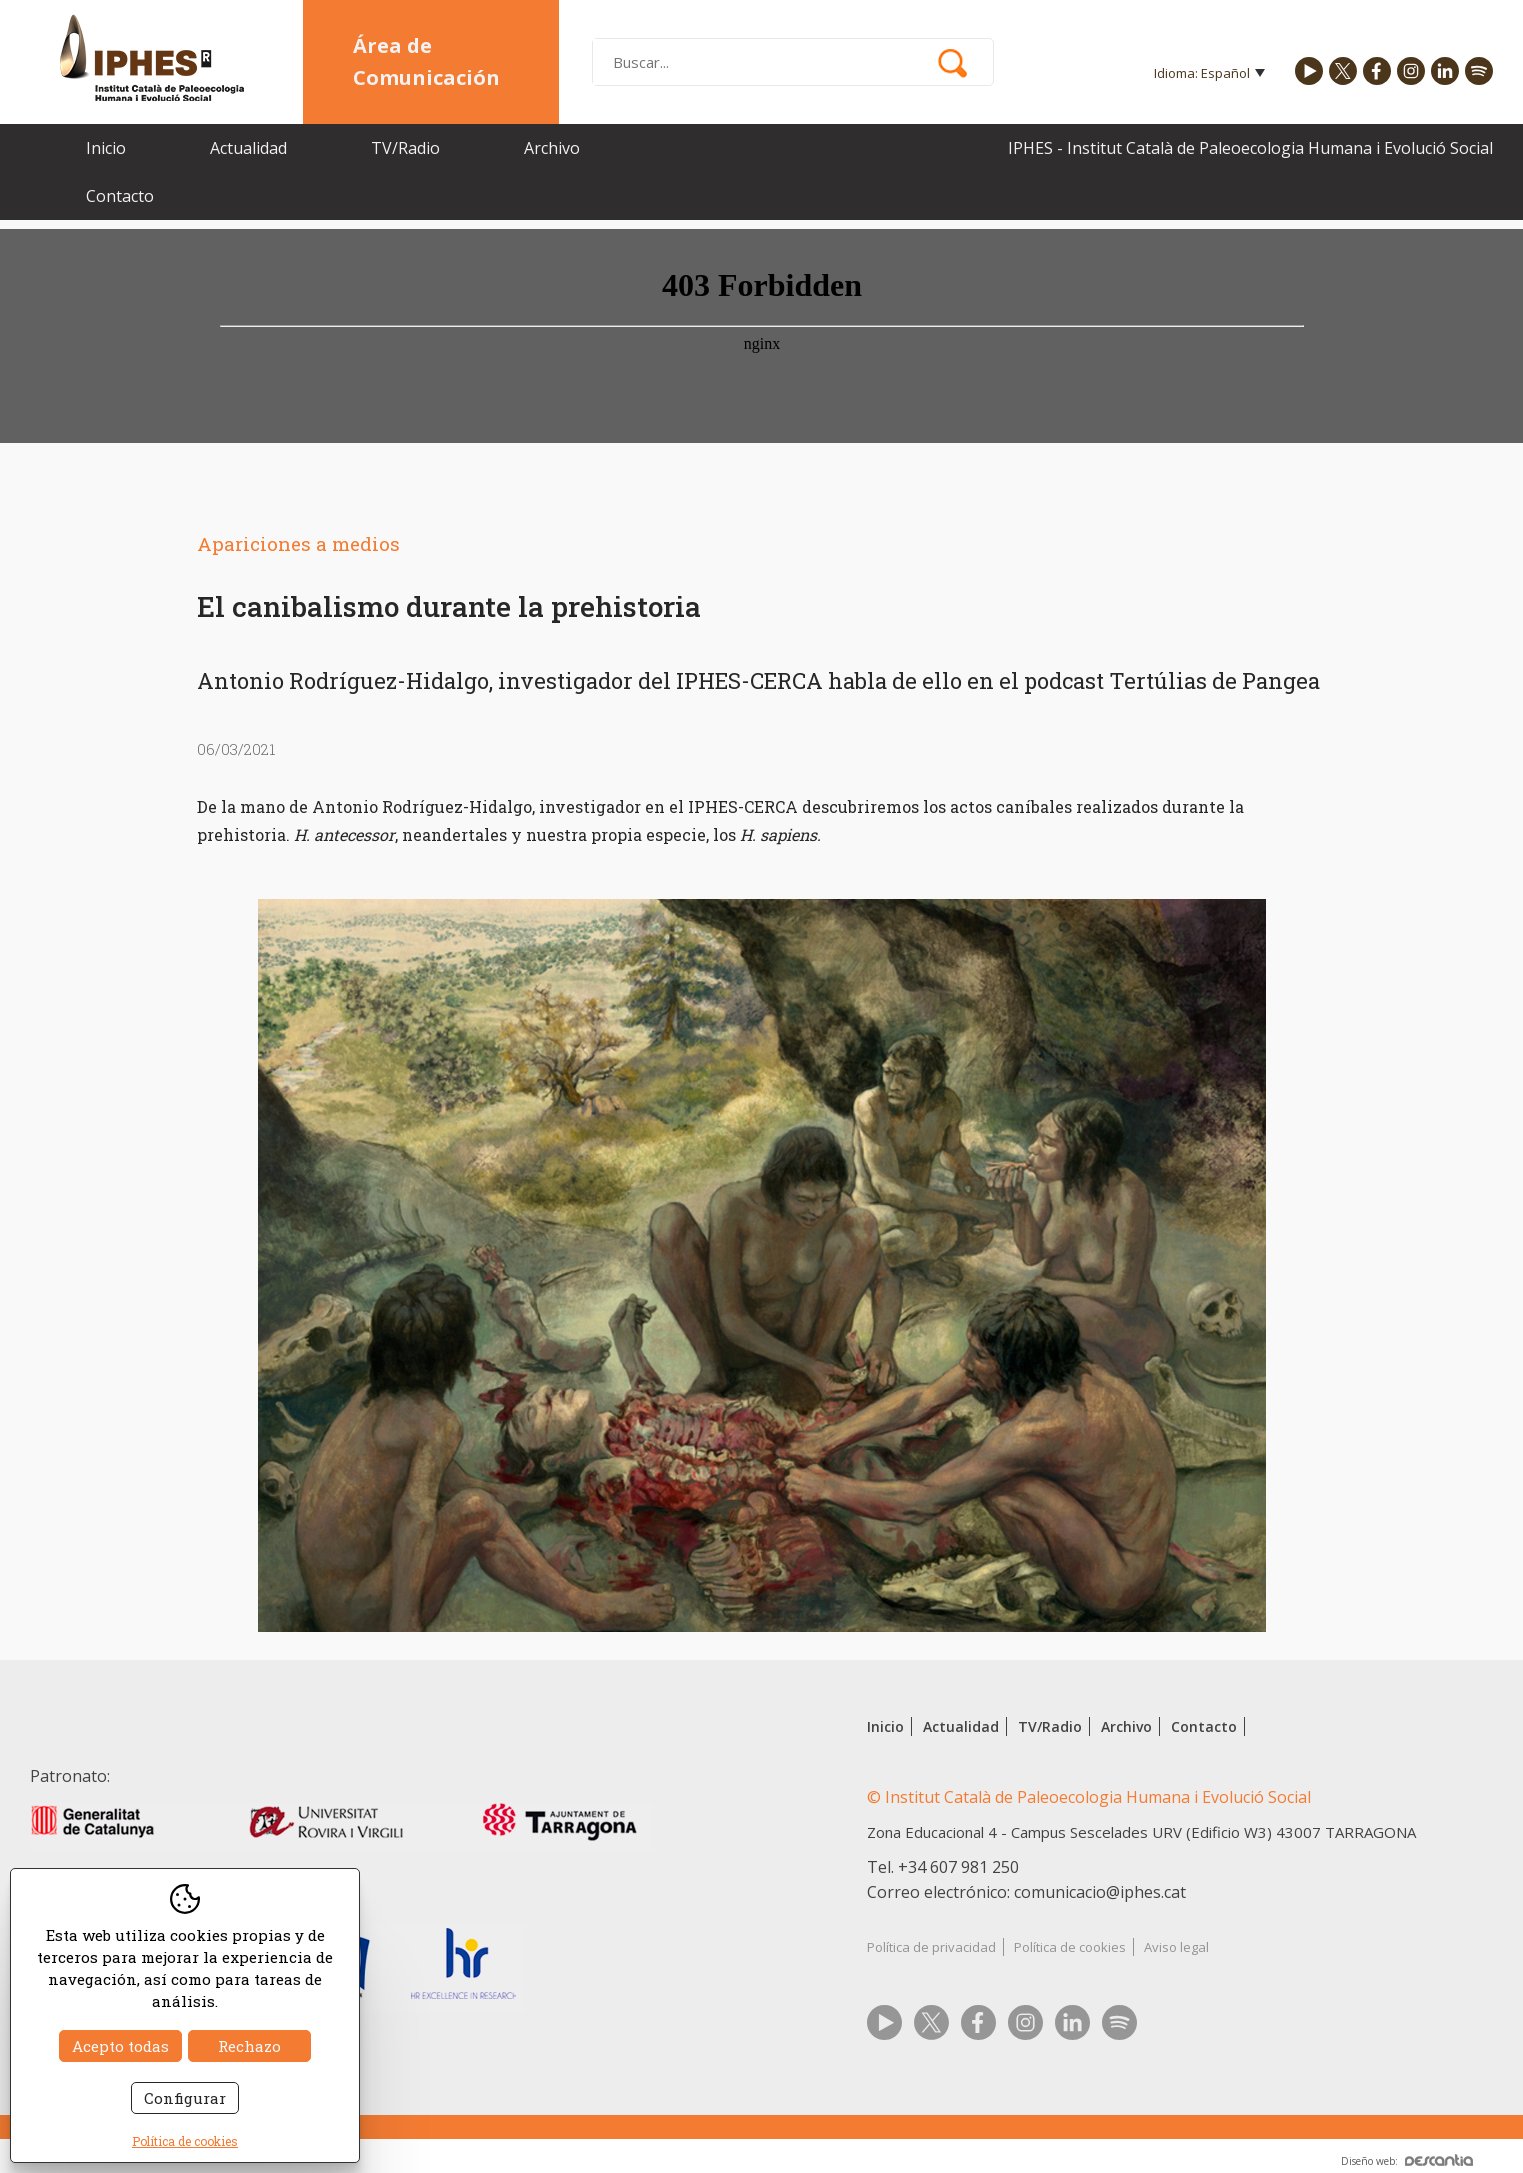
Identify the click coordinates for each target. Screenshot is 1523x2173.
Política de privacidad (931, 1947)
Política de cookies (1070, 1947)
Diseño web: (1407, 2161)
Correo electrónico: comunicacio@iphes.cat (1026, 1892)
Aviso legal (1176, 1947)
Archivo (552, 148)
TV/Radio (405, 148)
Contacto (120, 196)
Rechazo (249, 2046)
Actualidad (248, 148)
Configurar (185, 2098)
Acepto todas (120, 2046)
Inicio (106, 148)
